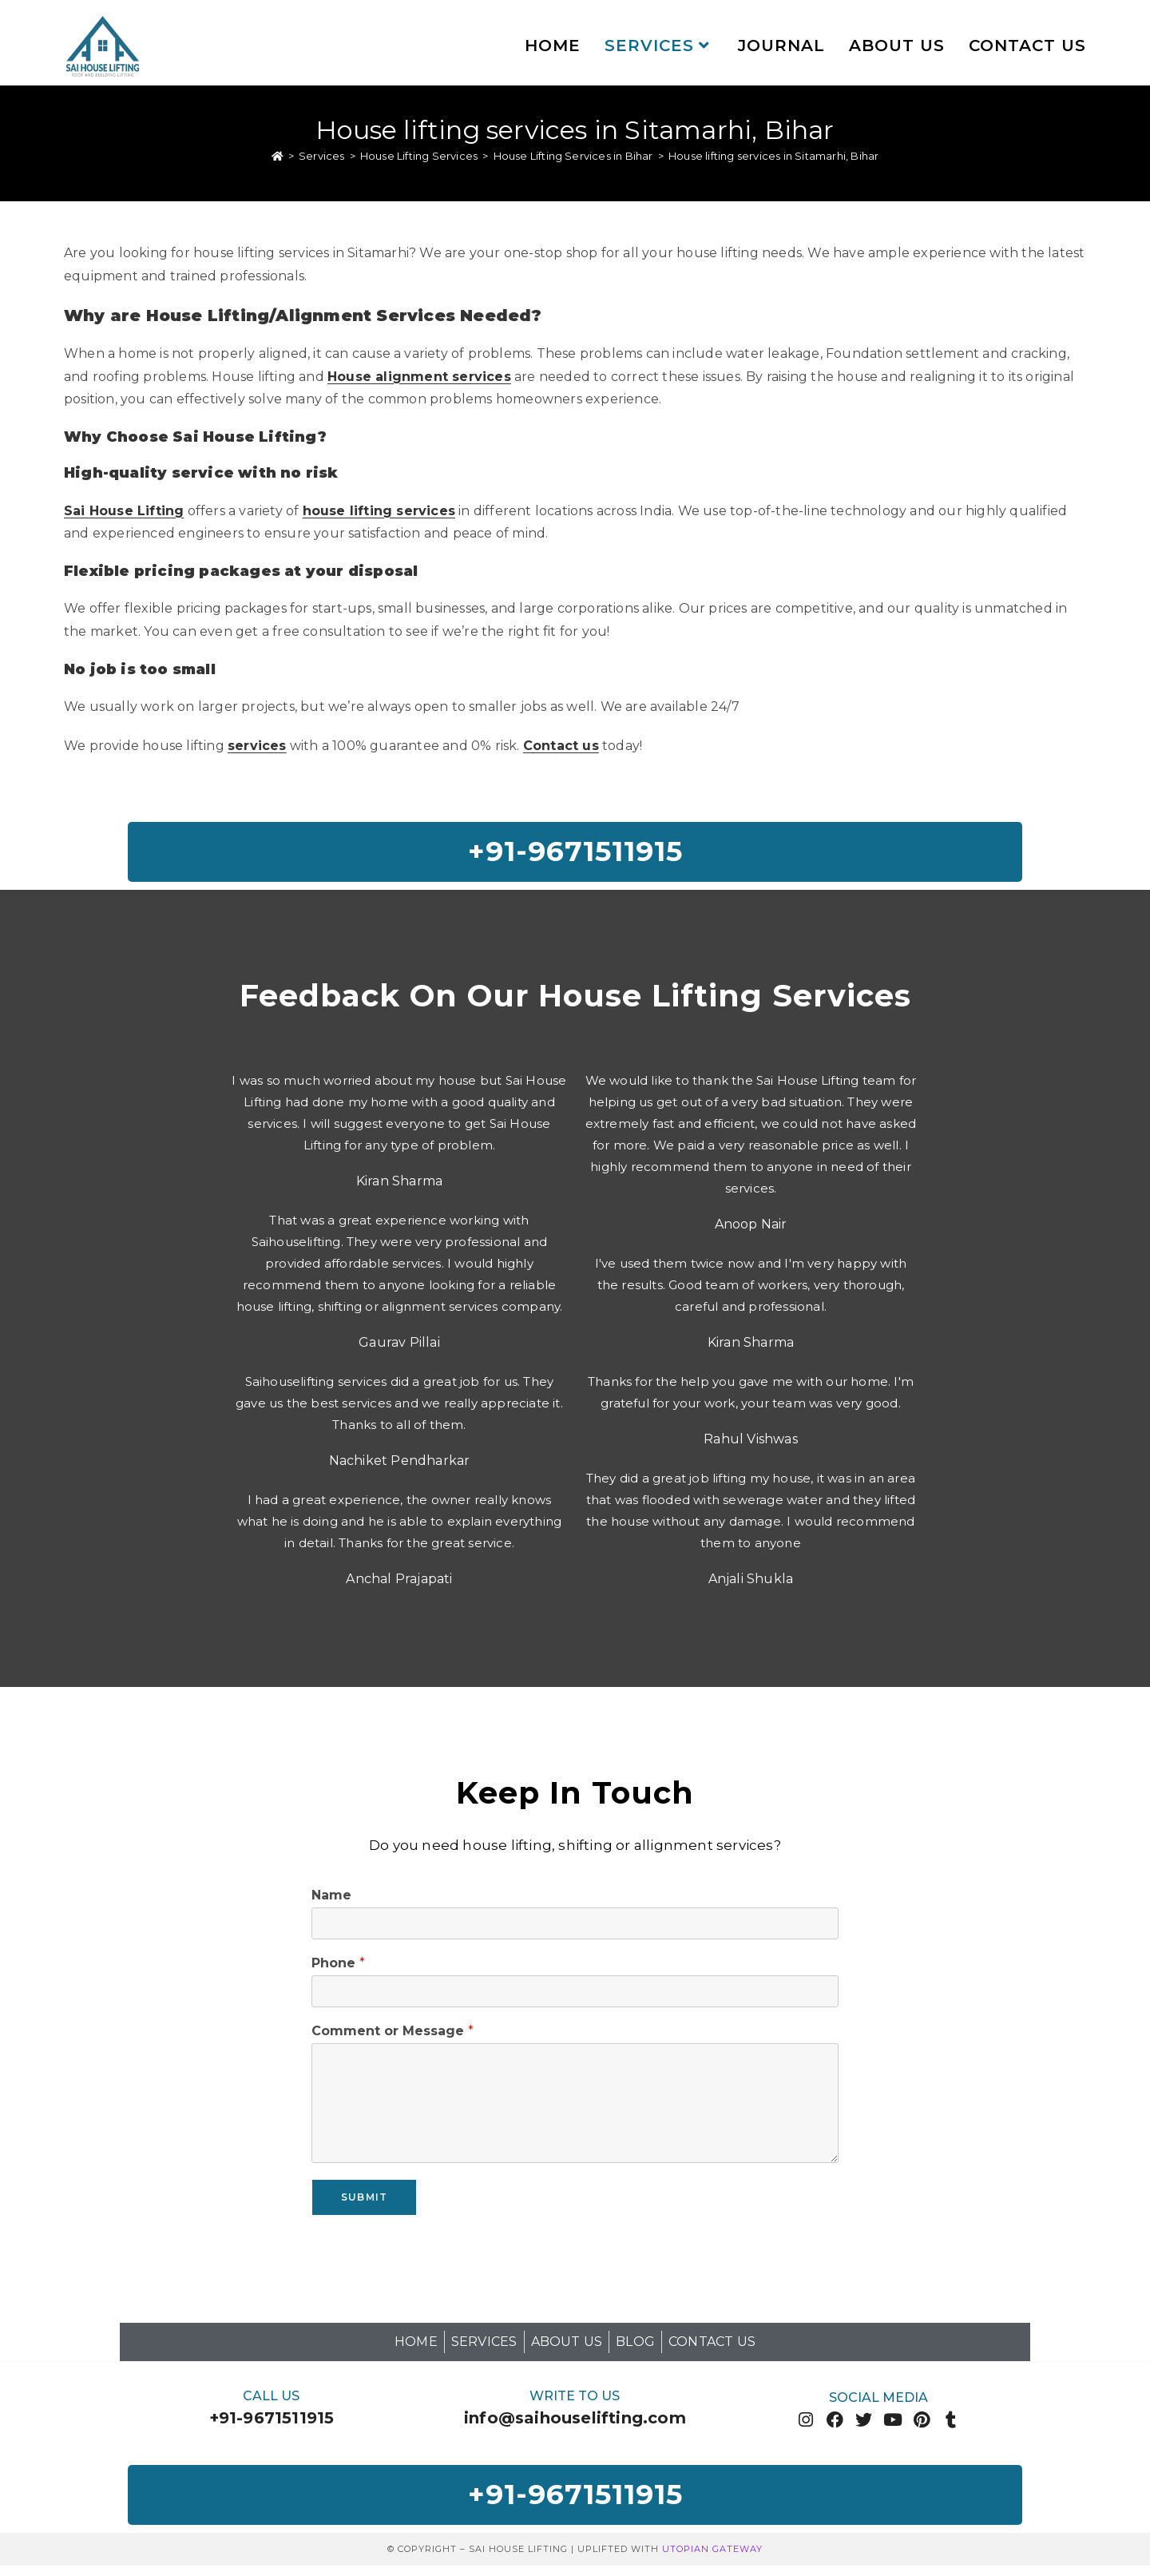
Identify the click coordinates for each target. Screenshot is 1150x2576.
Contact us (561, 748)
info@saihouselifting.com (575, 2424)
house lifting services (379, 512)
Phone (338, 1969)
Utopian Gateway (712, 2559)
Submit (364, 2203)
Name (331, 1901)
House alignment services (419, 378)
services (257, 748)
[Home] (278, 158)
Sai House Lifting (124, 512)
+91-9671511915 (272, 2424)
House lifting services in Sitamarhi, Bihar (773, 158)
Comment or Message (392, 2037)
